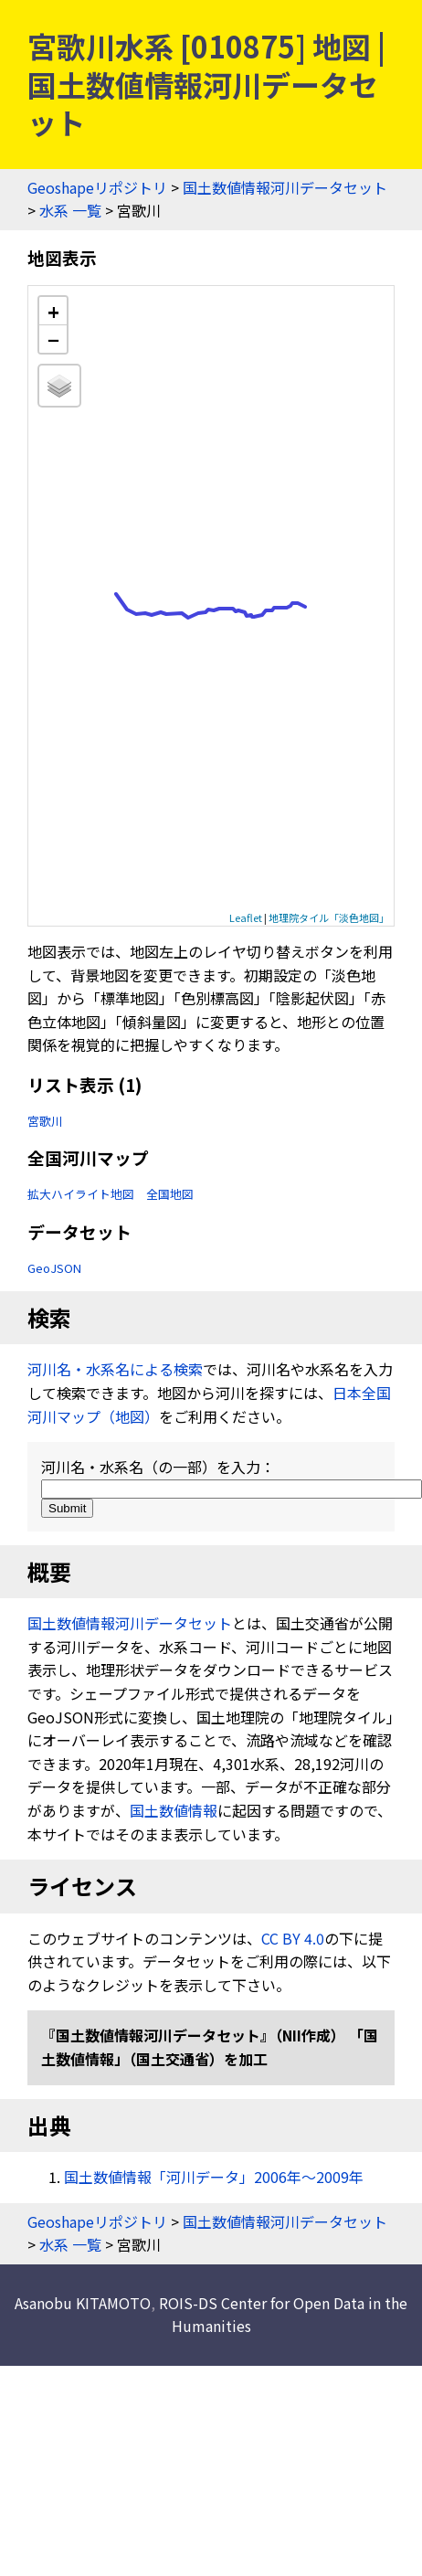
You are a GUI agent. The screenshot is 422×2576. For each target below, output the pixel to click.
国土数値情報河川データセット (285, 187)
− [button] (53, 339)
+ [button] (53, 311)
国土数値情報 (173, 1810)
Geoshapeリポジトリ (97, 187)
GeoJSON (54, 1268)
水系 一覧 (70, 210)
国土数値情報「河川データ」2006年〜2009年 (214, 2177)
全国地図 (170, 1194)
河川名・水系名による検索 (115, 1369)
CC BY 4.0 (292, 1938)
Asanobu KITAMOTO (83, 2303)
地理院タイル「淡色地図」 (329, 917)
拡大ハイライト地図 (80, 1194)
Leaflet (245, 917)
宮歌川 (45, 1120)
